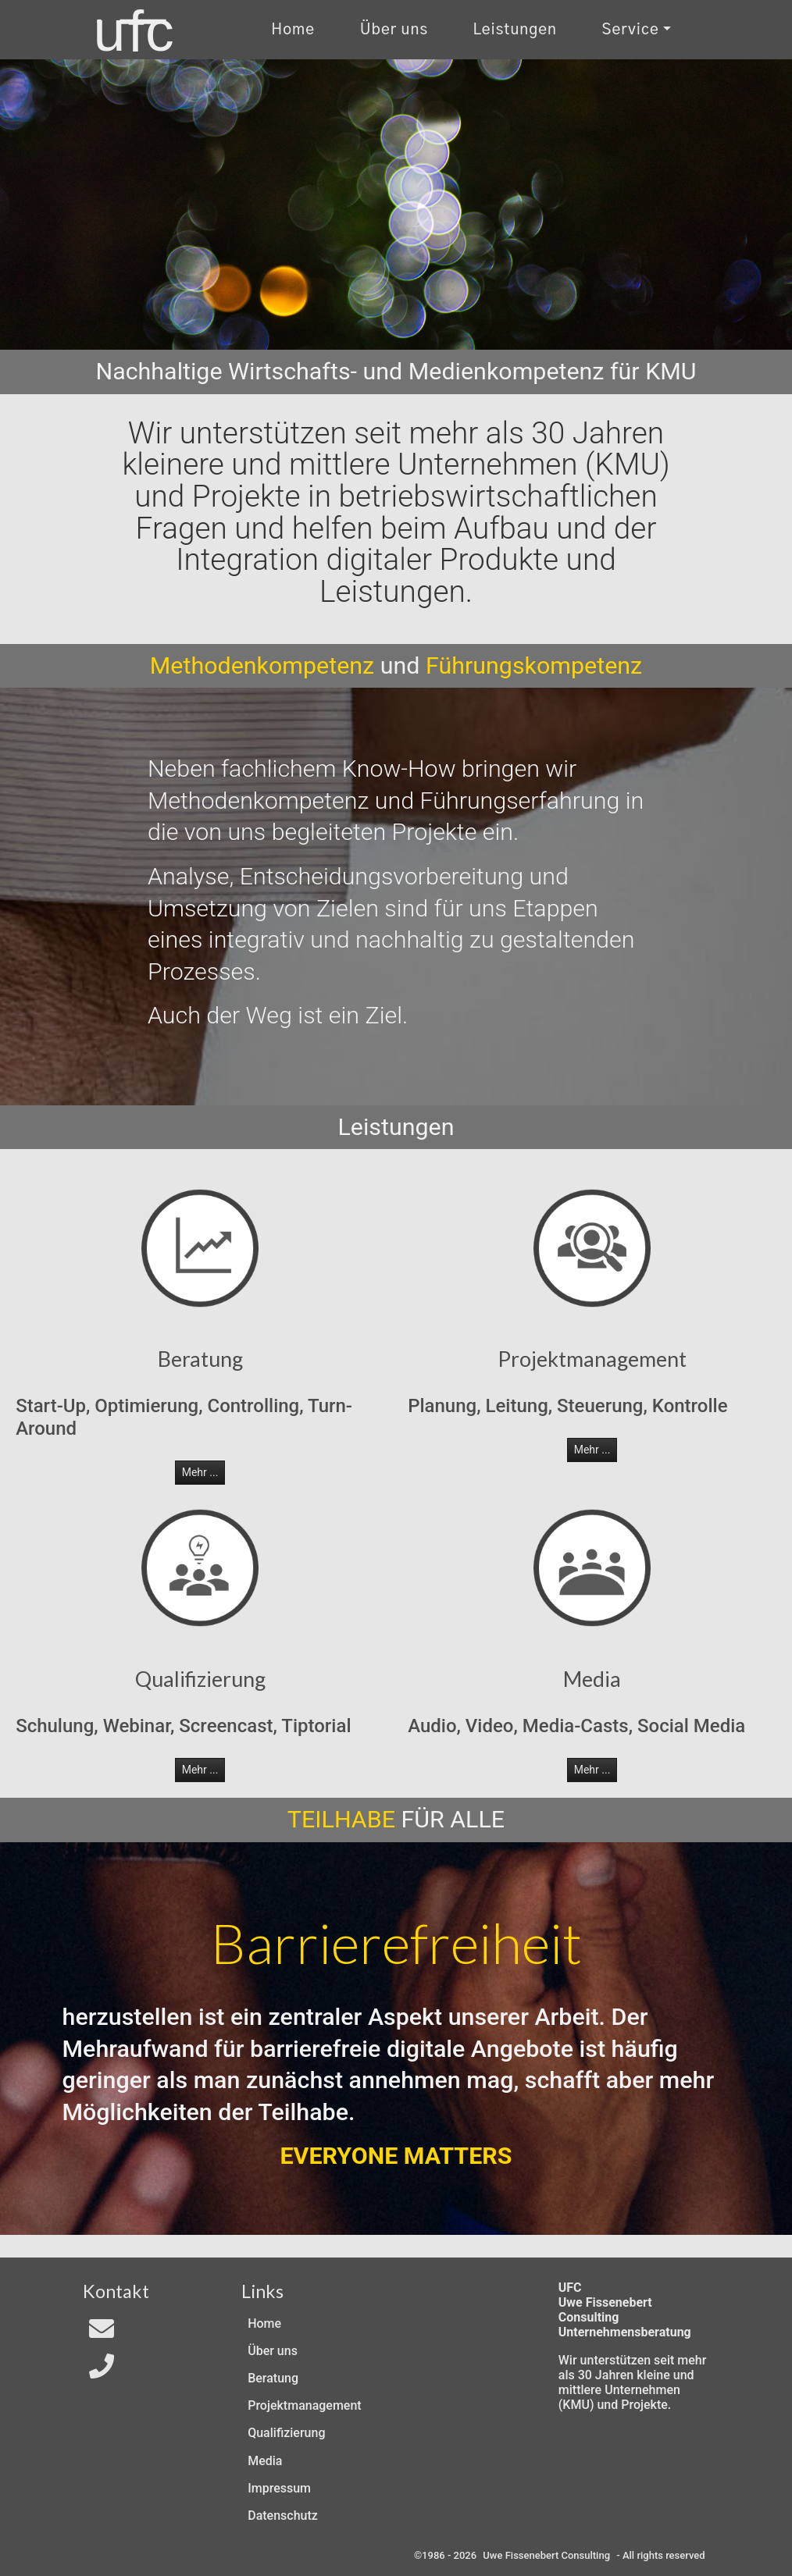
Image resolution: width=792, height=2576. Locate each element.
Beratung (273, 2378)
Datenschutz (283, 2515)
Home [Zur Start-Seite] (293, 30)
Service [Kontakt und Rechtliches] (630, 30)
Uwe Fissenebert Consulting (546, 2555)
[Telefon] (101, 2371)
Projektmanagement (304, 2405)
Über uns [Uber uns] (394, 30)
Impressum (279, 2488)
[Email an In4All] (101, 2333)
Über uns (273, 2350)
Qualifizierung (286, 2432)
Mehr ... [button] (200, 1472)
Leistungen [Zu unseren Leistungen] (515, 30)
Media (265, 2460)
